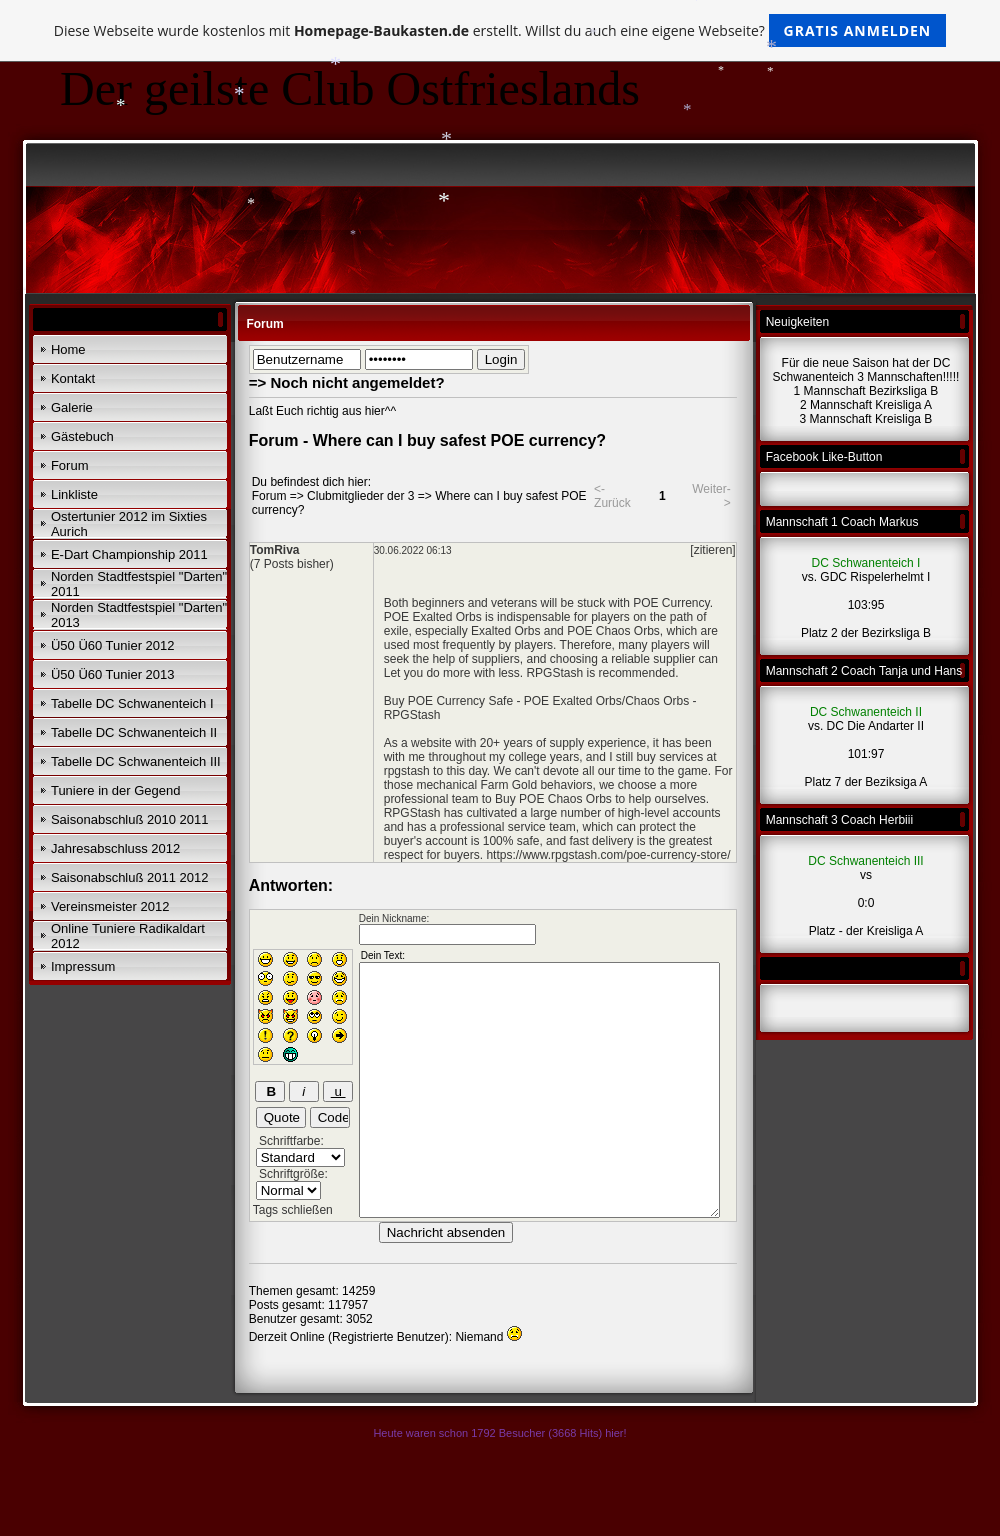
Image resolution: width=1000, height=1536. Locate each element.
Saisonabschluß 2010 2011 (130, 819)
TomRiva (275, 550)
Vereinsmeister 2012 (110, 906)
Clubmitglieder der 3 (360, 496)
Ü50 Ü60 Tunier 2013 (113, 674)
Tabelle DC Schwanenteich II (134, 732)
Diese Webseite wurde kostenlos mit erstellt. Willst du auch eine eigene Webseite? (500, 30)
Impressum (83, 966)
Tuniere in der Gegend (116, 790)
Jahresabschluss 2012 (115, 848)
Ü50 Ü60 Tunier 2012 (113, 645)
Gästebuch (82, 436)
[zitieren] (712, 550)
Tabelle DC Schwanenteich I (132, 703)
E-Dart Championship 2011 (129, 554)
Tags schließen (293, 1210)
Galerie (72, 407)
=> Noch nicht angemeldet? (347, 382)
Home (68, 349)
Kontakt (73, 378)
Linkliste (74, 494)
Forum (70, 465)
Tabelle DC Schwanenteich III (136, 761)
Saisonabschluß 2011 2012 (130, 877)
